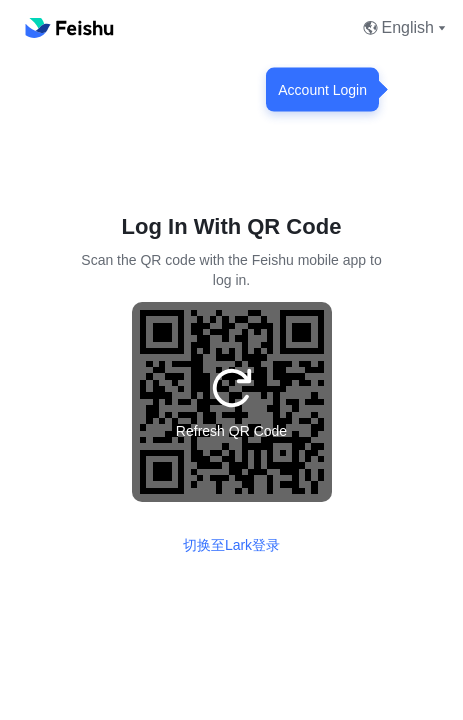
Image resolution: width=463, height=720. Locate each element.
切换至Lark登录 (231, 545)
